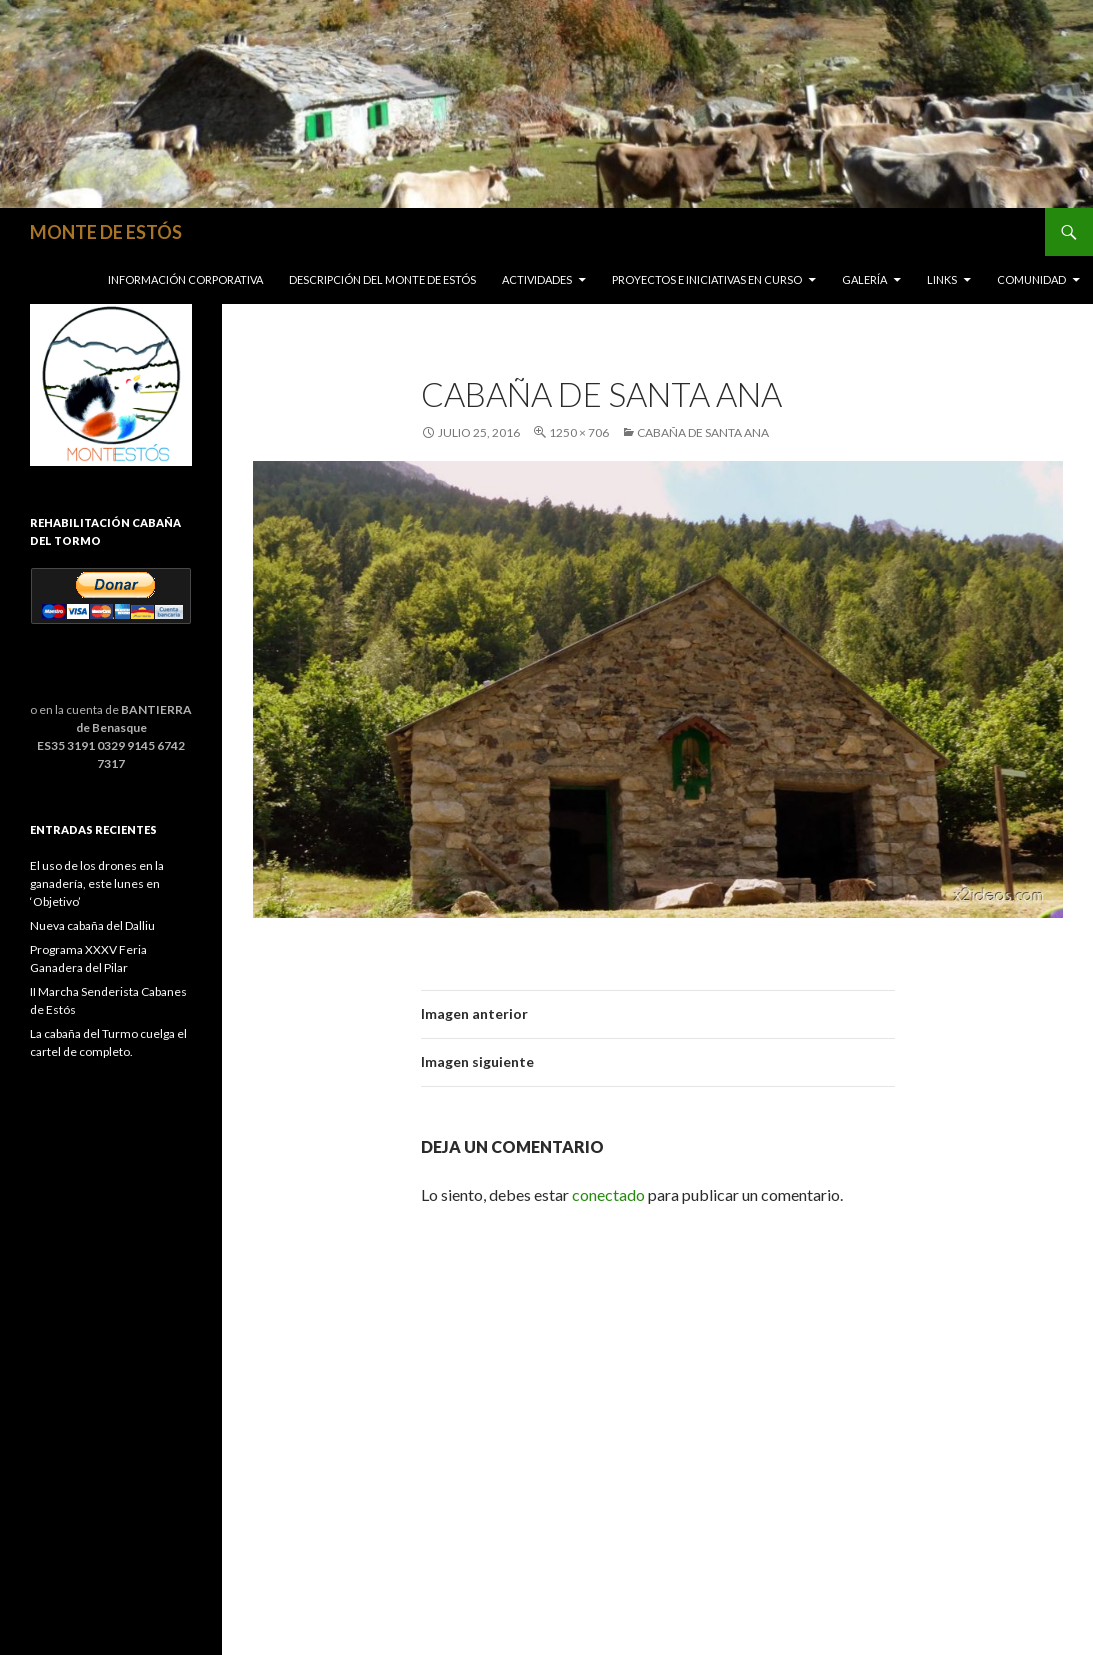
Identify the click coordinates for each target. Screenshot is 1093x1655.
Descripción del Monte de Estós (382, 279)
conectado (608, 1194)
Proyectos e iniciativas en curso (707, 279)
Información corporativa (185, 279)
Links (942, 279)
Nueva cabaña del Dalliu (92, 925)
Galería (864, 279)
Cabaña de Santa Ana (703, 432)
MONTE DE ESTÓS (106, 232)
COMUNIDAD (1031, 279)
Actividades (537, 279)
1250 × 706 (579, 432)
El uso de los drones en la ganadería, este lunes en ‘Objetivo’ (97, 883)
